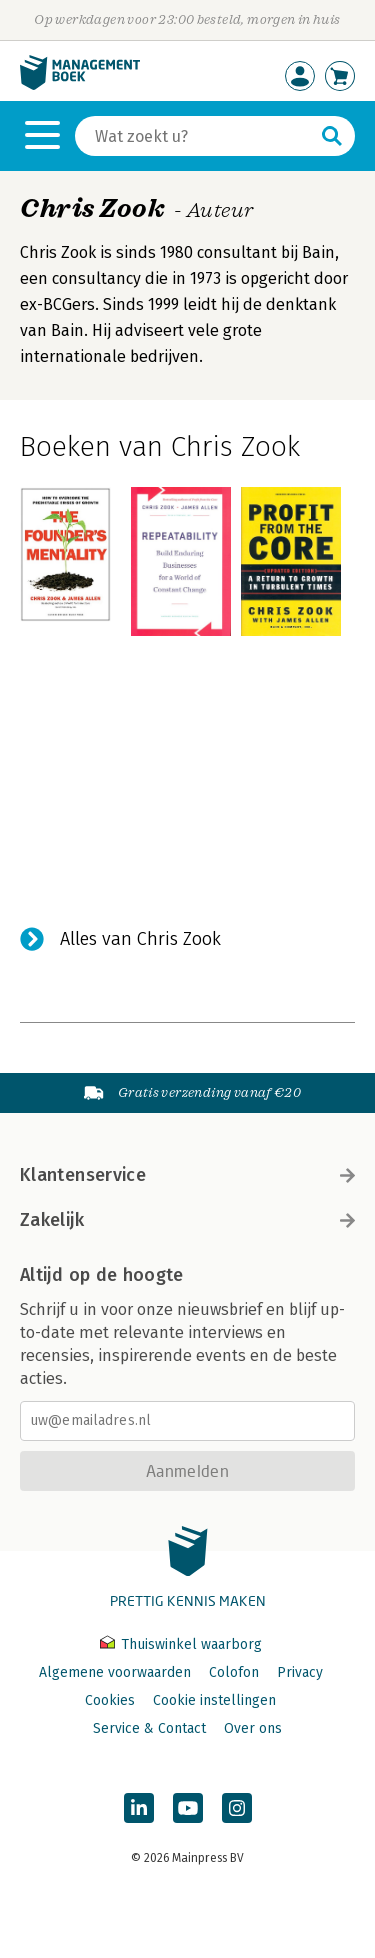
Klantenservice (187, 1175)
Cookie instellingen (214, 1700)
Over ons (253, 1728)
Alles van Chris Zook (140, 939)
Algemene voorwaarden (115, 1672)
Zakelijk (187, 1220)
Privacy (300, 1672)
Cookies (110, 1700)
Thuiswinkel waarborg (181, 1644)
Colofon (234, 1672)
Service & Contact (149, 1728)
